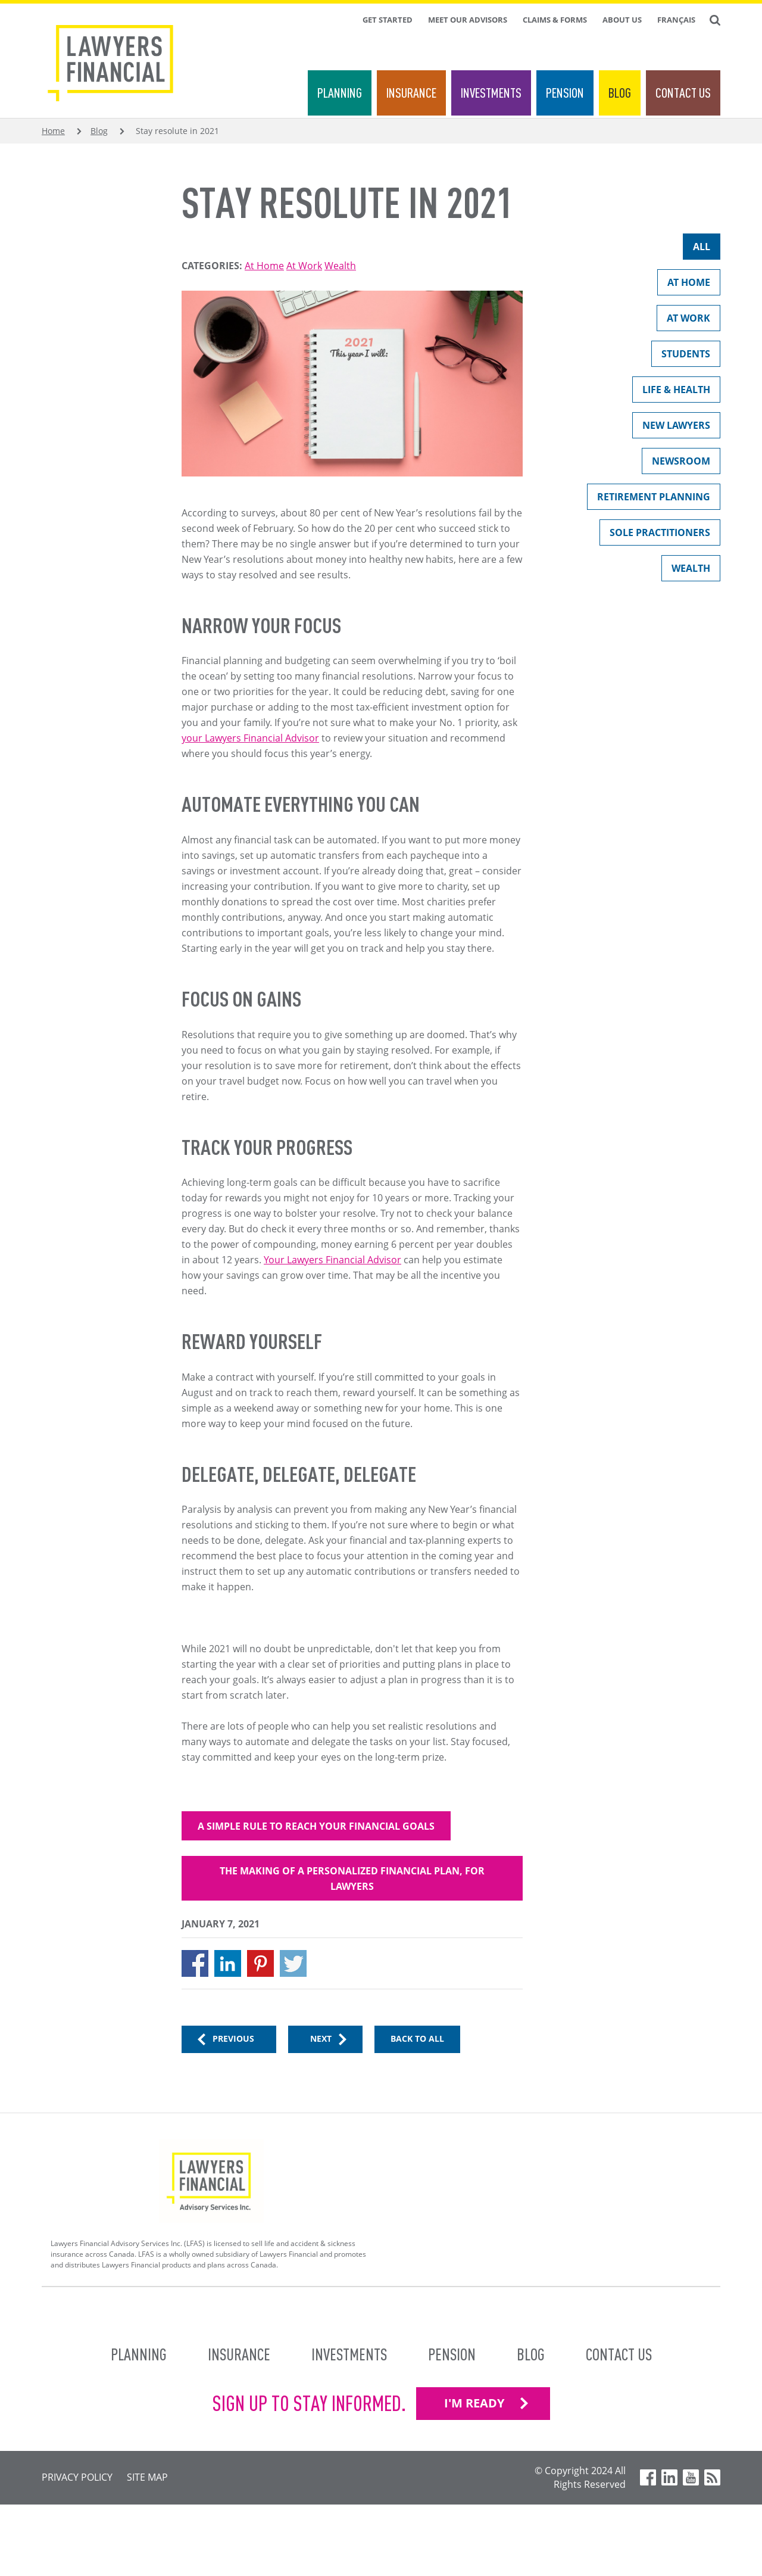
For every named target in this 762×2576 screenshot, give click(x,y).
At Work (304, 265)
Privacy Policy (77, 2477)
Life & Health (671, 392)
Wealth (340, 265)
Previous (233, 2038)
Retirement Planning (648, 499)
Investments (491, 93)
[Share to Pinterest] (260, 1963)
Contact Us (683, 93)
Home (53, 130)
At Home (264, 265)
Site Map (147, 2477)
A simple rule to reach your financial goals (316, 1826)
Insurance (411, 93)
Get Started (388, 19)
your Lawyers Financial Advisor (250, 738)
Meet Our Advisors (467, 19)
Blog (619, 93)
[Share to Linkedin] (227, 1963)
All (696, 249)
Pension (565, 93)
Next (321, 2038)
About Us (622, 19)
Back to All (417, 2038)
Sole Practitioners (654, 535)
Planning (339, 93)
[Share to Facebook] (195, 1963)
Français (676, 19)
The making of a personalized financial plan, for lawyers (352, 1878)
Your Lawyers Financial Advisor (332, 1259)
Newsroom (676, 463)
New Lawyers (671, 428)
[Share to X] (293, 1963)
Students (680, 356)
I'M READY (474, 2403)
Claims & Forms (555, 19)
